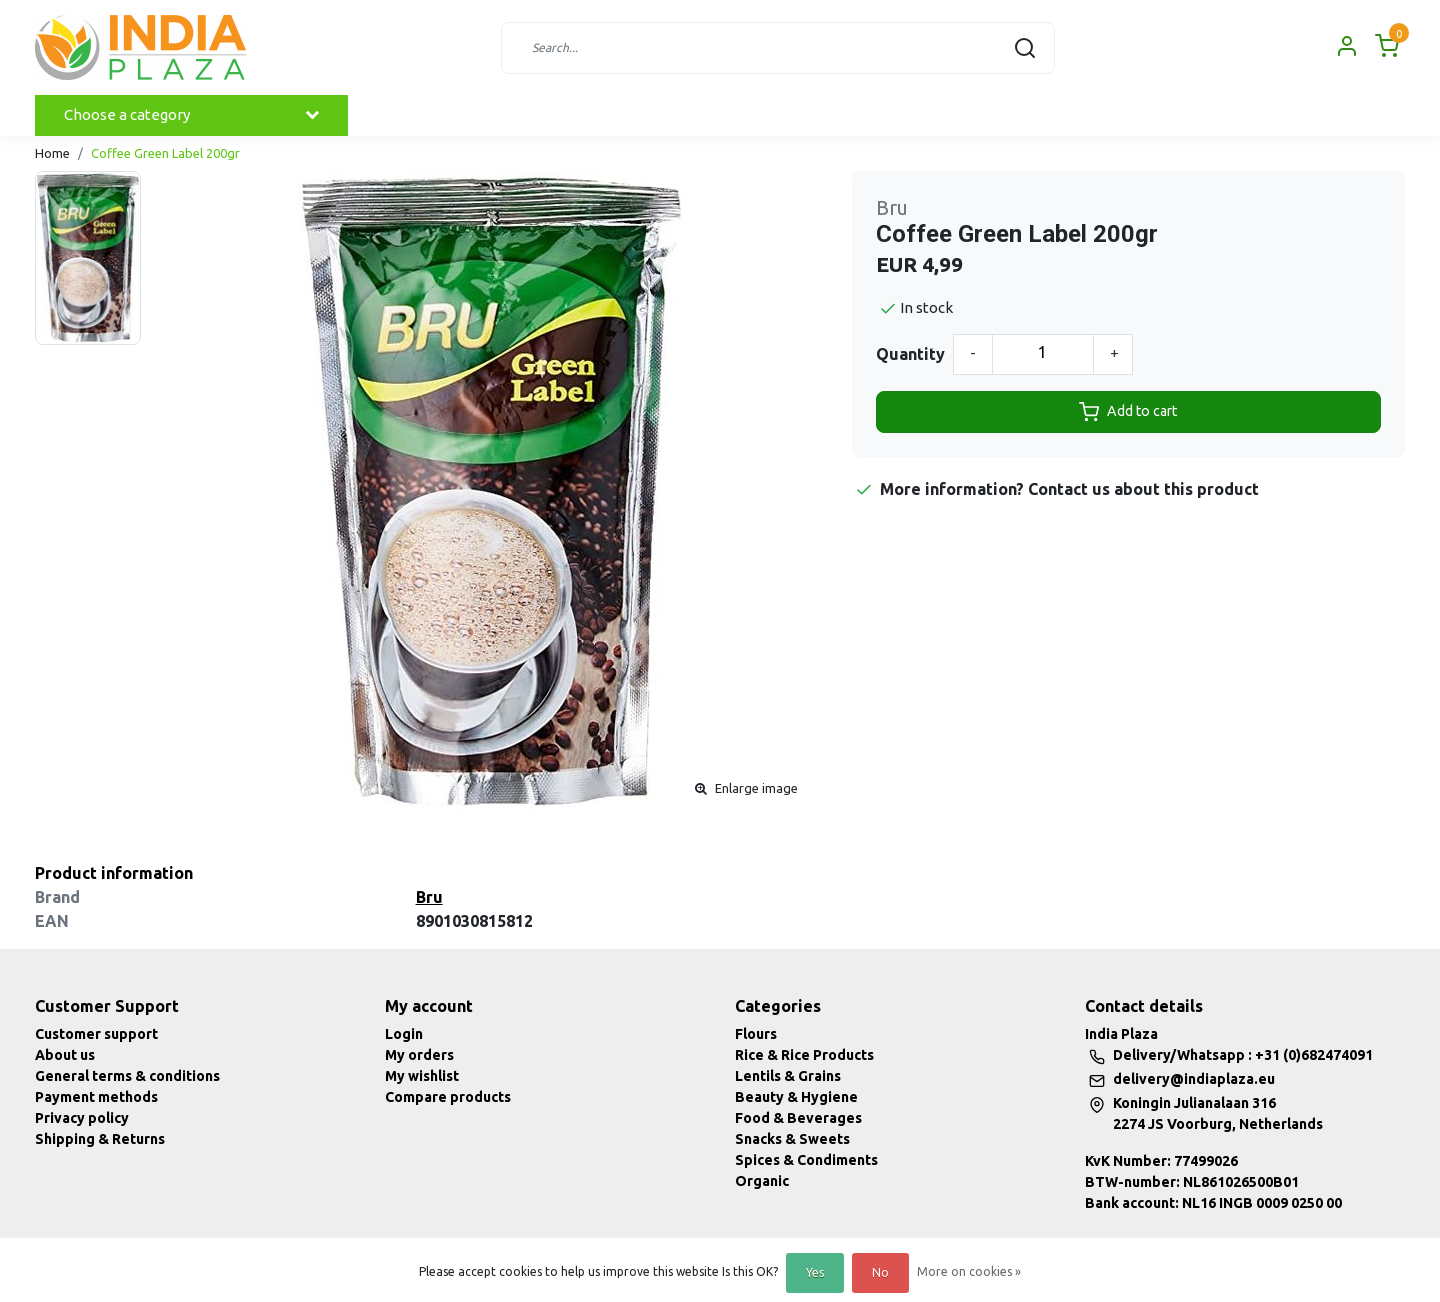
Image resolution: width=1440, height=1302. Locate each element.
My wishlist (422, 1076)
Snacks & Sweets (792, 1139)
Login (404, 1034)
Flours (756, 1034)
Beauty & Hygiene (796, 1097)
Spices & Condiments (806, 1160)
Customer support (96, 1034)
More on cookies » (969, 1271)
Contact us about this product (1143, 489)
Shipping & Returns (100, 1139)
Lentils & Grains (788, 1076)
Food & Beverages (798, 1118)
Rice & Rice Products (804, 1055)
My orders (419, 1055)
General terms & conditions (127, 1076)
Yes (815, 1272)
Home (52, 153)
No (880, 1272)
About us (65, 1055)
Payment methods (96, 1097)
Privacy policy (82, 1118)
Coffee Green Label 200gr (165, 153)
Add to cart (1128, 412)
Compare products (448, 1097)
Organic (762, 1181)
